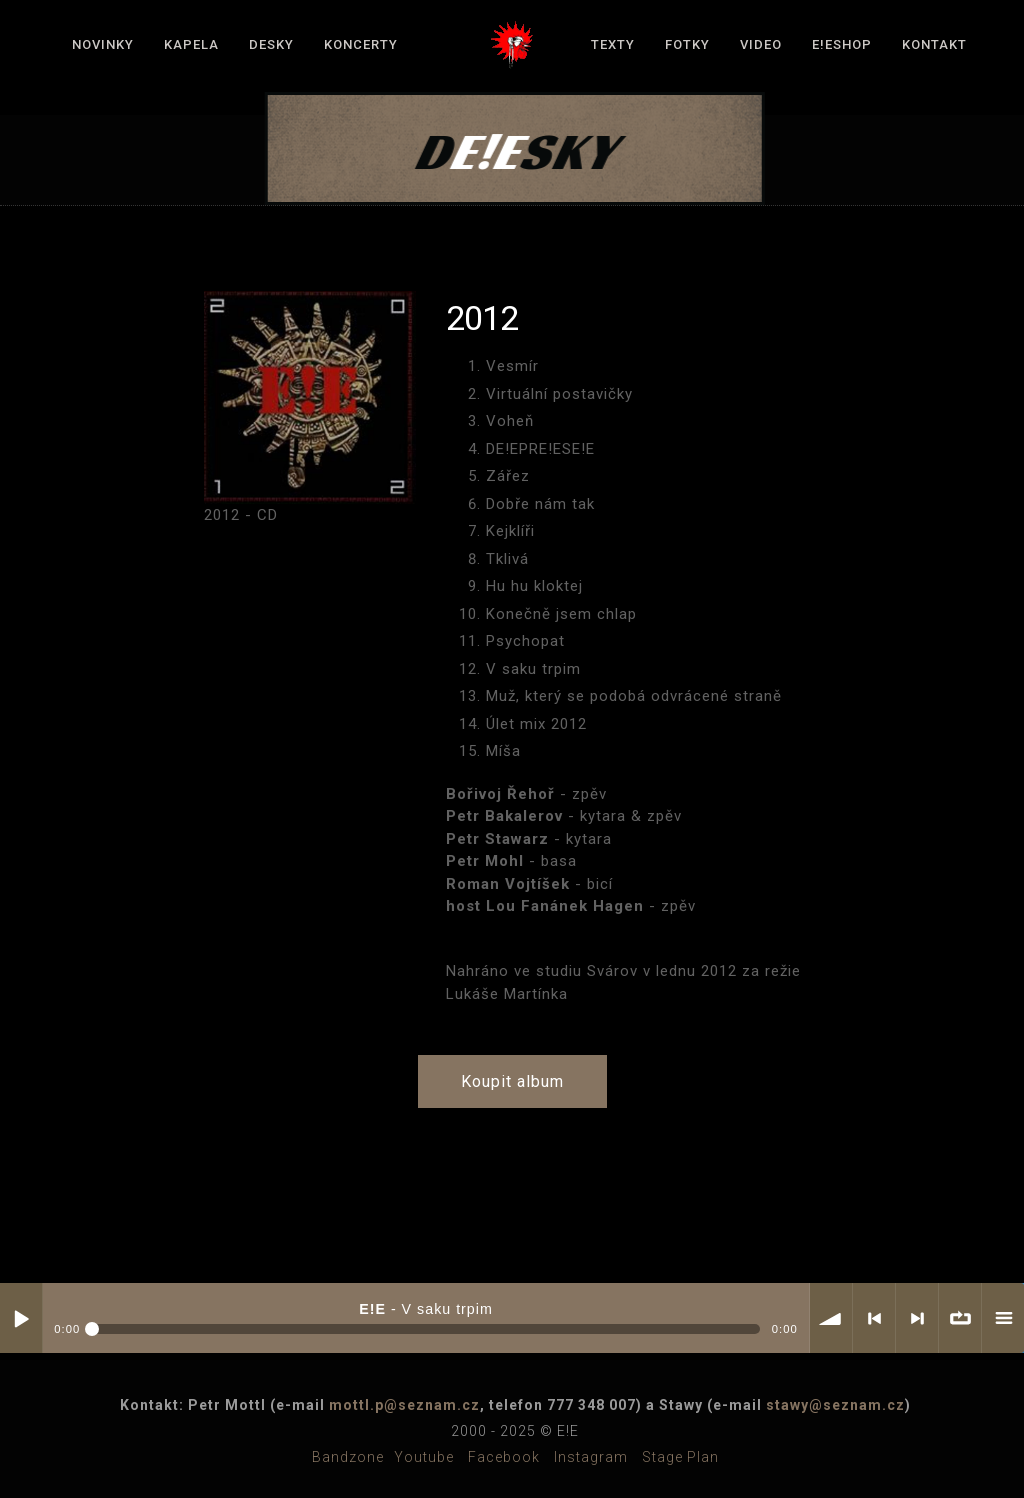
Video (761, 44)
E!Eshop (842, 44)
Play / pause (21, 1318)
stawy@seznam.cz (835, 1405)
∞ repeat (960, 1318)
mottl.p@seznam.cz (404, 1405)
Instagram (591, 1457)
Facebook (504, 1457)
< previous (874, 1318)
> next (917, 1318)
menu (1003, 1318)
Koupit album (512, 1081)
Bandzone (348, 1457)
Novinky (103, 44)
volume (831, 1318)
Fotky (687, 44)
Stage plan (680, 1457)
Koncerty (361, 44)
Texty (613, 44)
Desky (271, 44)
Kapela (191, 44)
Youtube (424, 1457)
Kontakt (934, 44)
